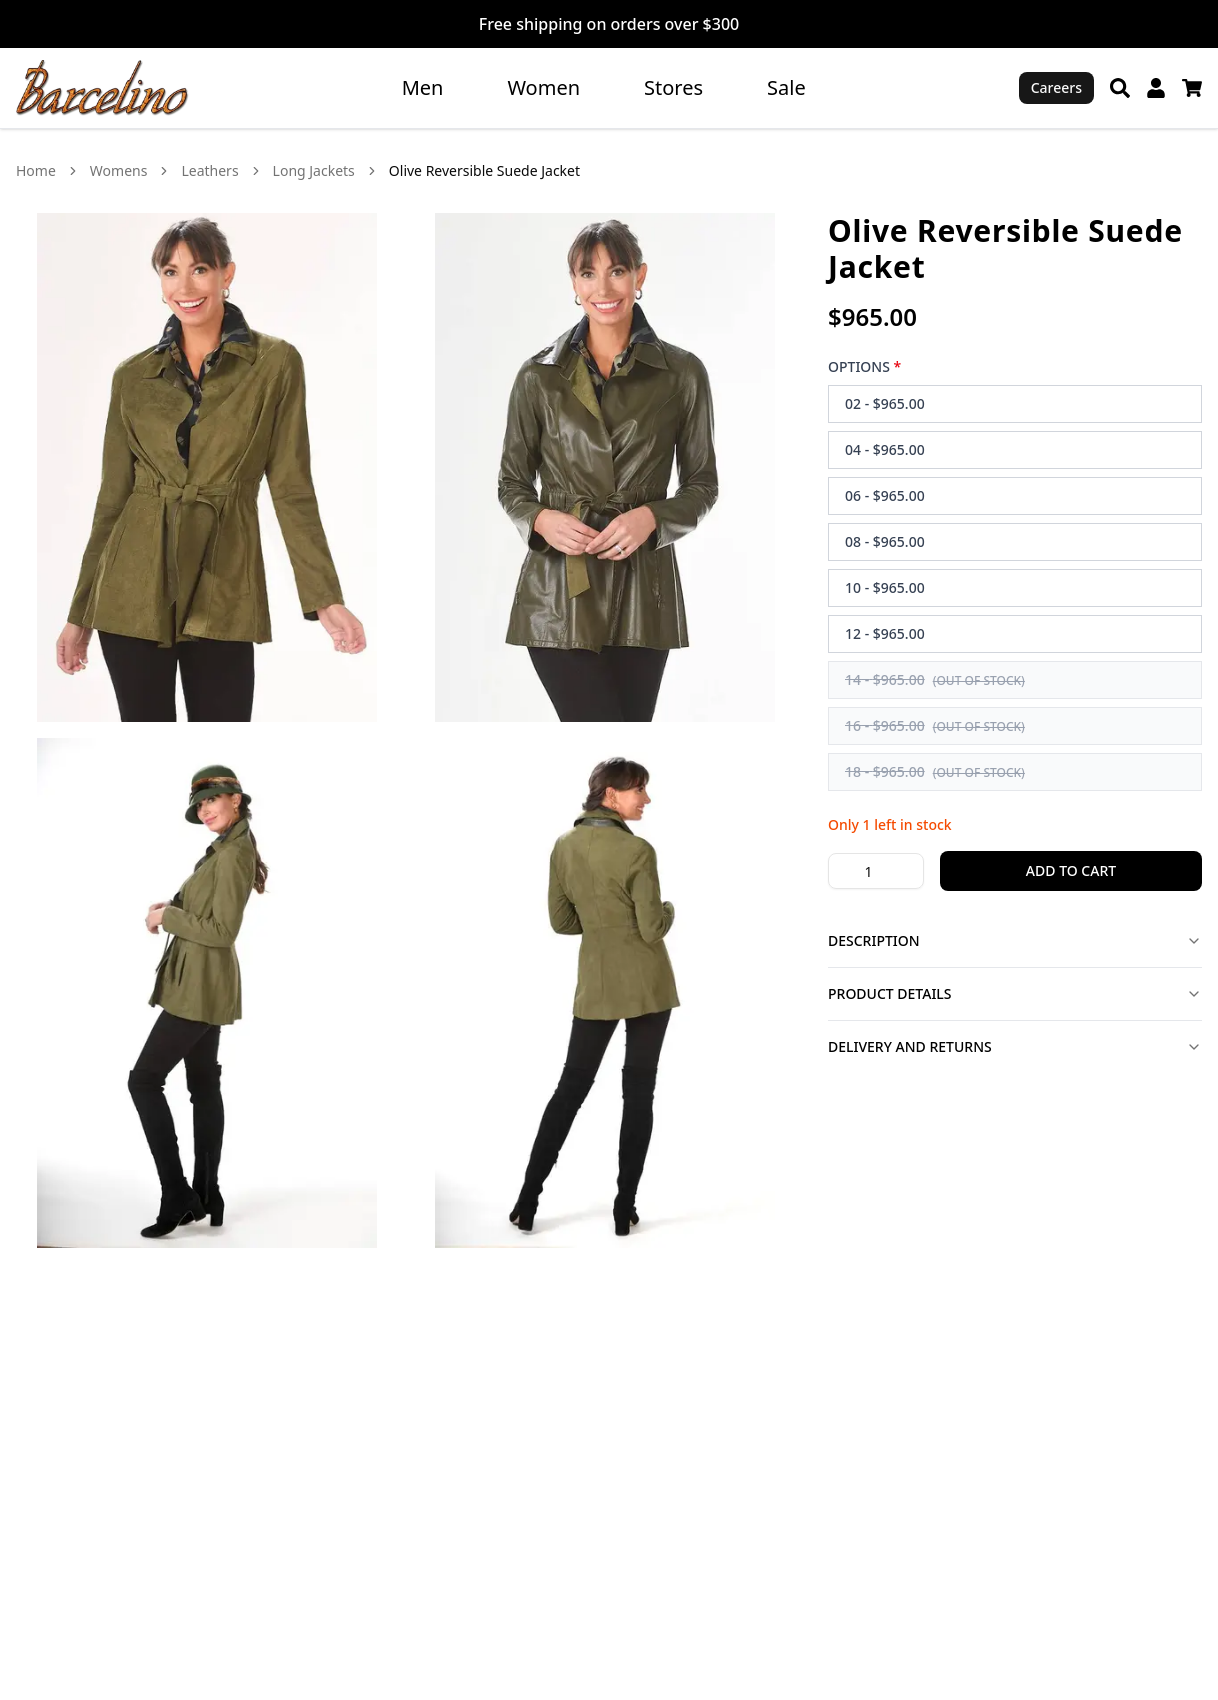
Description (1015, 940)
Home (36, 170)
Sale (786, 87)
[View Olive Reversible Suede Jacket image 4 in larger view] (605, 992)
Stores (673, 87)
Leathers (209, 170)
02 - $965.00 (885, 403)
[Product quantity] (876, 871)
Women (543, 87)
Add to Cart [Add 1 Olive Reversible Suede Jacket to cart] (1071, 870)
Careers (1056, 87)
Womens (119, 170)
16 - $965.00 (935, 725)
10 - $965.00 (885, 587)
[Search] (1120, 88)
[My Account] (1156, 88)
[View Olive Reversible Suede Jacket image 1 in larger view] (207, 467)
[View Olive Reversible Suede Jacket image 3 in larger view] (207, 992)
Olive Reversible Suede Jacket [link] (484, 170)
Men (423, 87)
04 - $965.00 (885, 449)
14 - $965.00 (935, 679)
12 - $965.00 (885, 633)
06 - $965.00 (885, 495)
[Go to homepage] (102, 88)
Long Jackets (314, 170)
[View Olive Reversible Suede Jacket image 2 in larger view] (605, 467)
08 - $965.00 (885, 541)
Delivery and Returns (1015, 1046)
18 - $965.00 (935, 771)
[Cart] (1192, 88)
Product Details (1015, 993)
